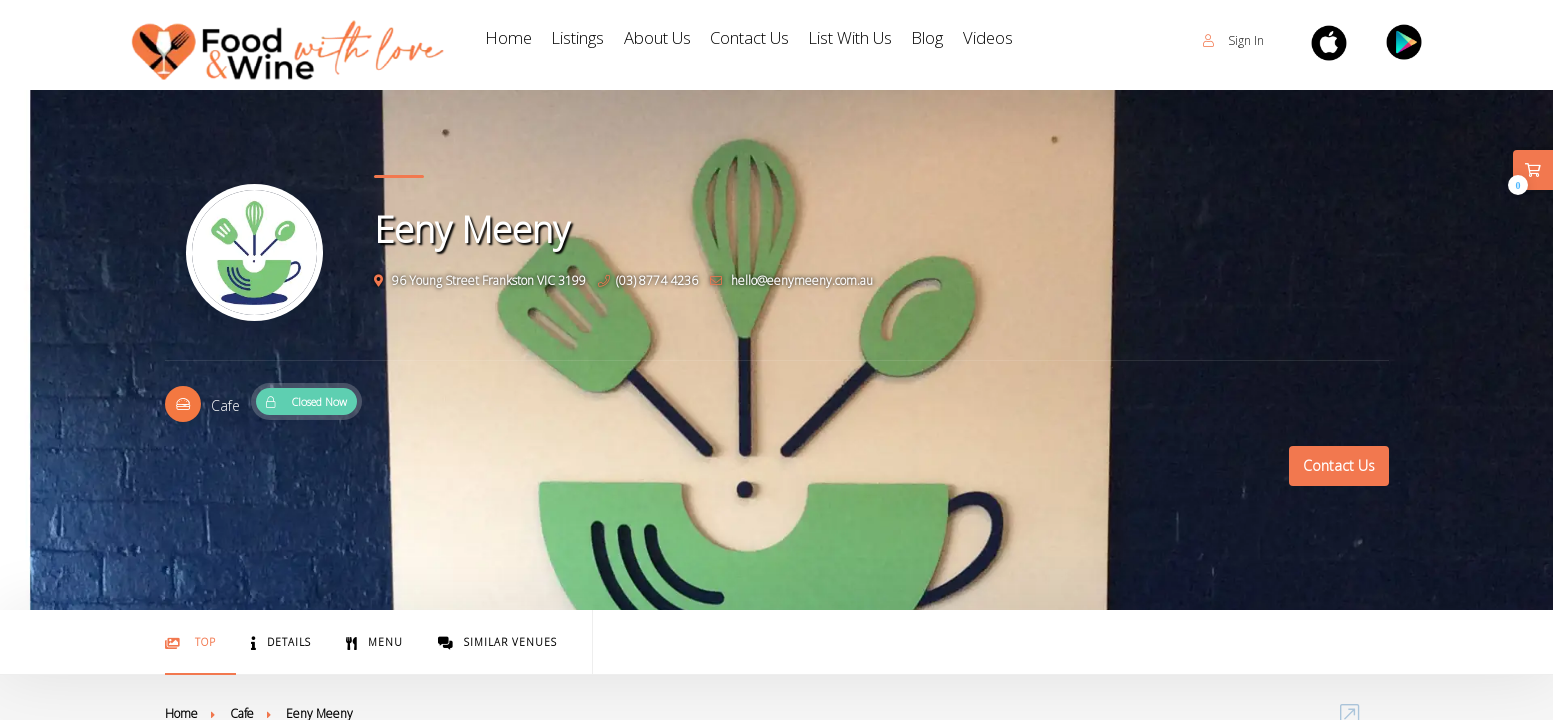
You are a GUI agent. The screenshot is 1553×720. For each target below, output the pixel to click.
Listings (593, 40)
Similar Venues (497, 642)
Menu (374, 642)
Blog (1010, 40)
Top (190, 642)
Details (281, 642)
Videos (1082, 40)
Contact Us (798, 40)
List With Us (918, 40)
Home (513, 40)
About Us (688, 40)
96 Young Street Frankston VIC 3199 (480, 280)
